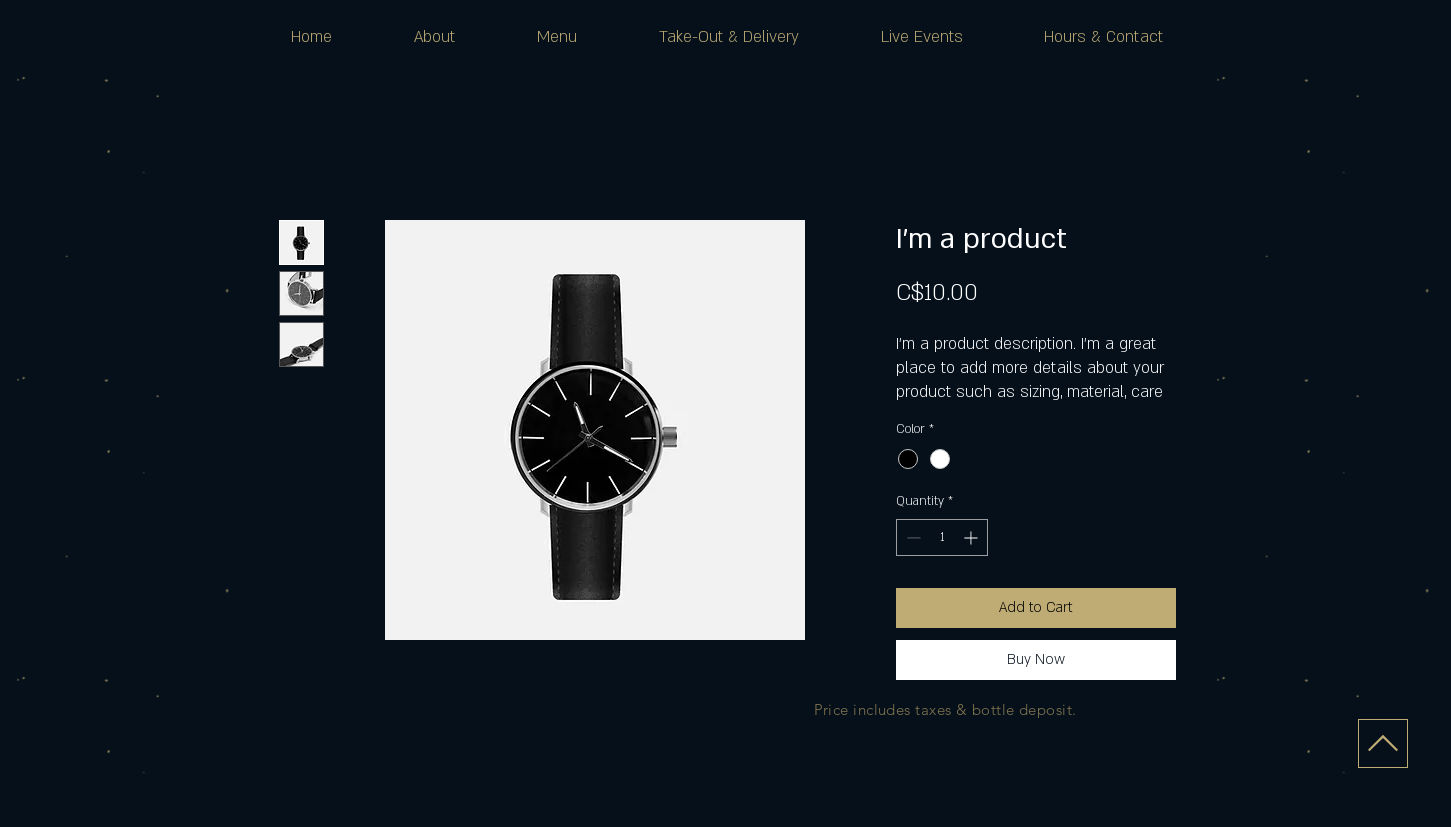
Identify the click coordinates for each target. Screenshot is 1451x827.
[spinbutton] (942, 537)
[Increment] (972, 537)
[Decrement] (911, 537)
